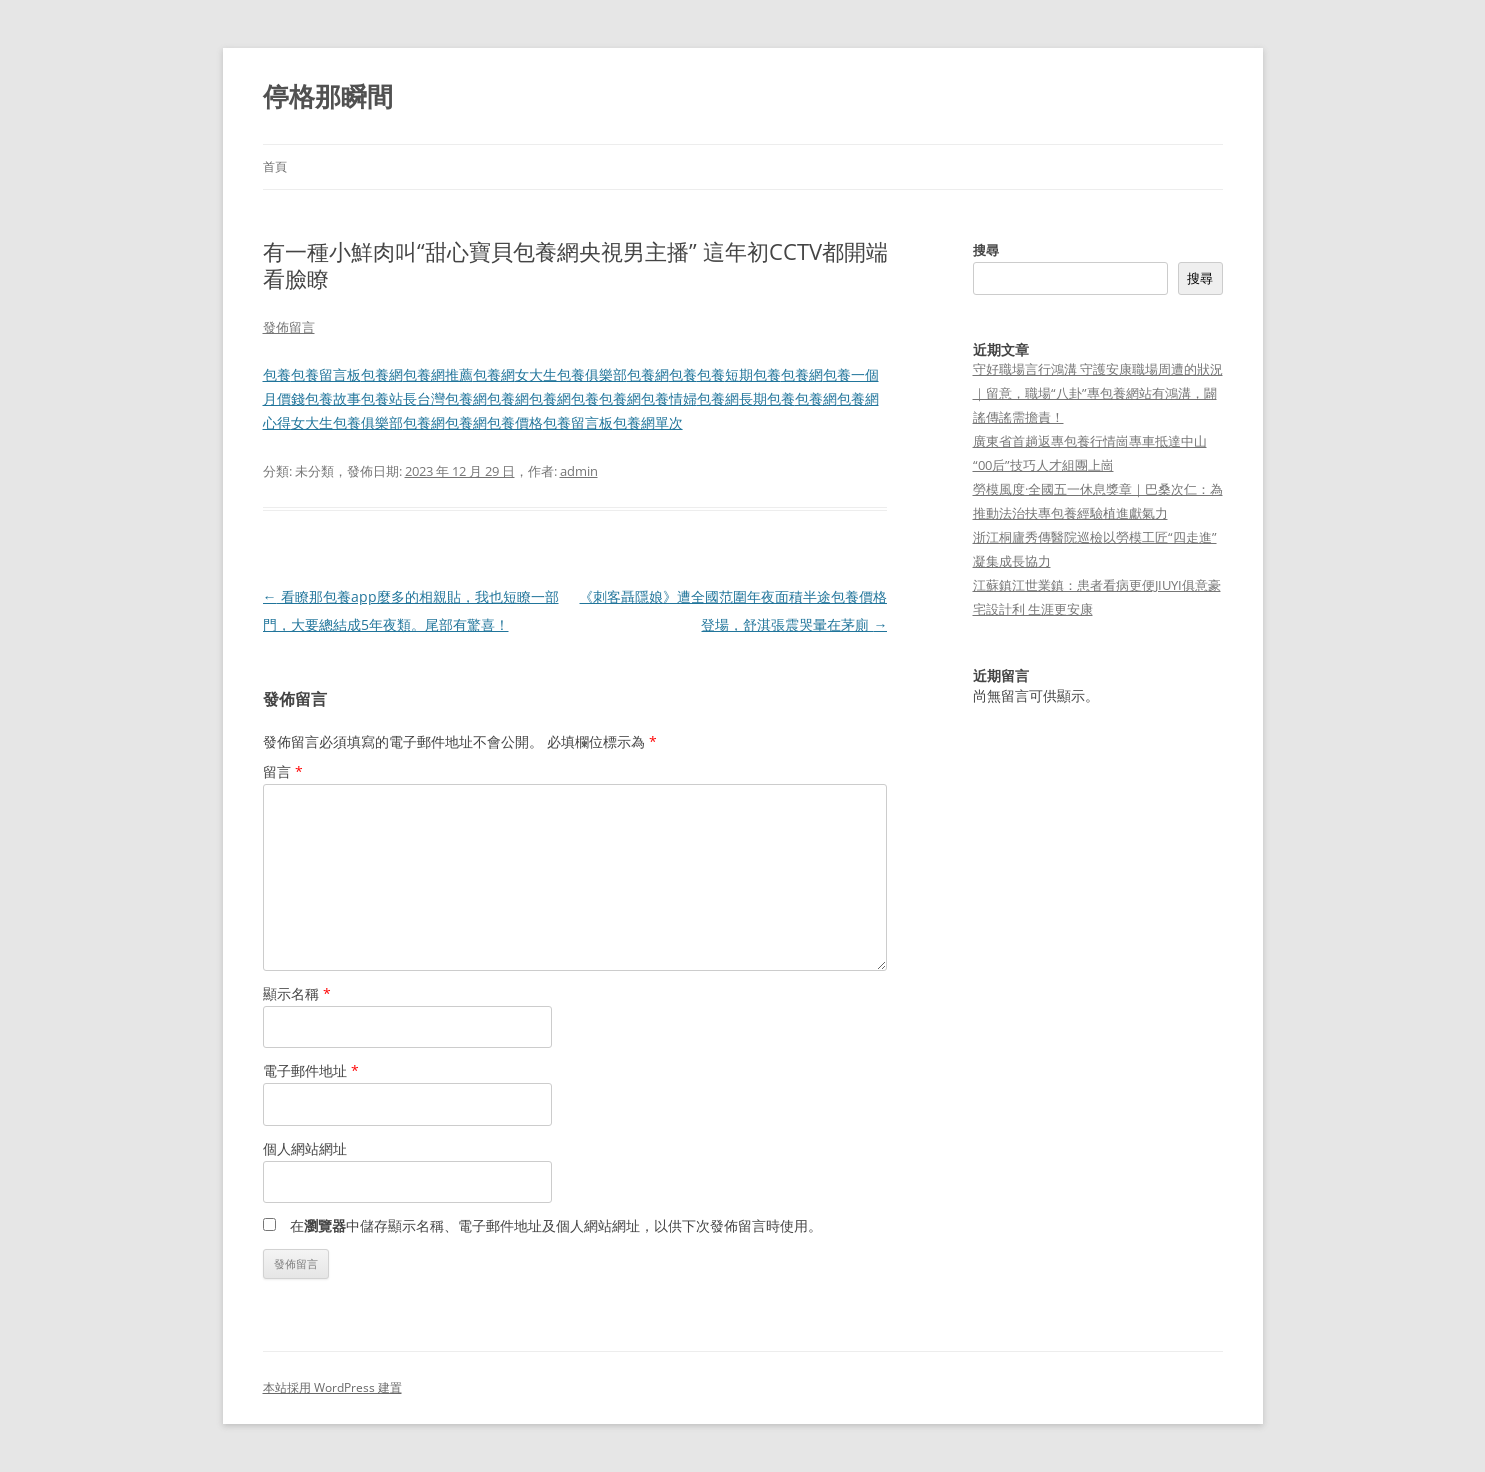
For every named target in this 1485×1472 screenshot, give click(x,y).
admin (579, 471)
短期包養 (753, 374)
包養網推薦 (438, 374)
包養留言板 (326, 374)
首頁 (275, 166)
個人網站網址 (305, 1148)
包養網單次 (648, 422)
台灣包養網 (452, 398)
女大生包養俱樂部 (571, 374)
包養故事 (333, 398)
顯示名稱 (297, 993)
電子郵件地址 (311, 1070)
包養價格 (515, 422)
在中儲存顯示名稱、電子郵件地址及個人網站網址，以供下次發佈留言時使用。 (556, 1225)
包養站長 (389, 398)
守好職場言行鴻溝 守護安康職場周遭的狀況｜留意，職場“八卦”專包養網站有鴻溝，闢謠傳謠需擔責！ (1098, 393)
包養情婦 (669, 398)
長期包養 (767, 398)
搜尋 (986, 250)
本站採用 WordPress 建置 (332, 1387)
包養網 (382, 374)
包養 (277, 374)
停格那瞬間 (328, 96)
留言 (283, 771)
